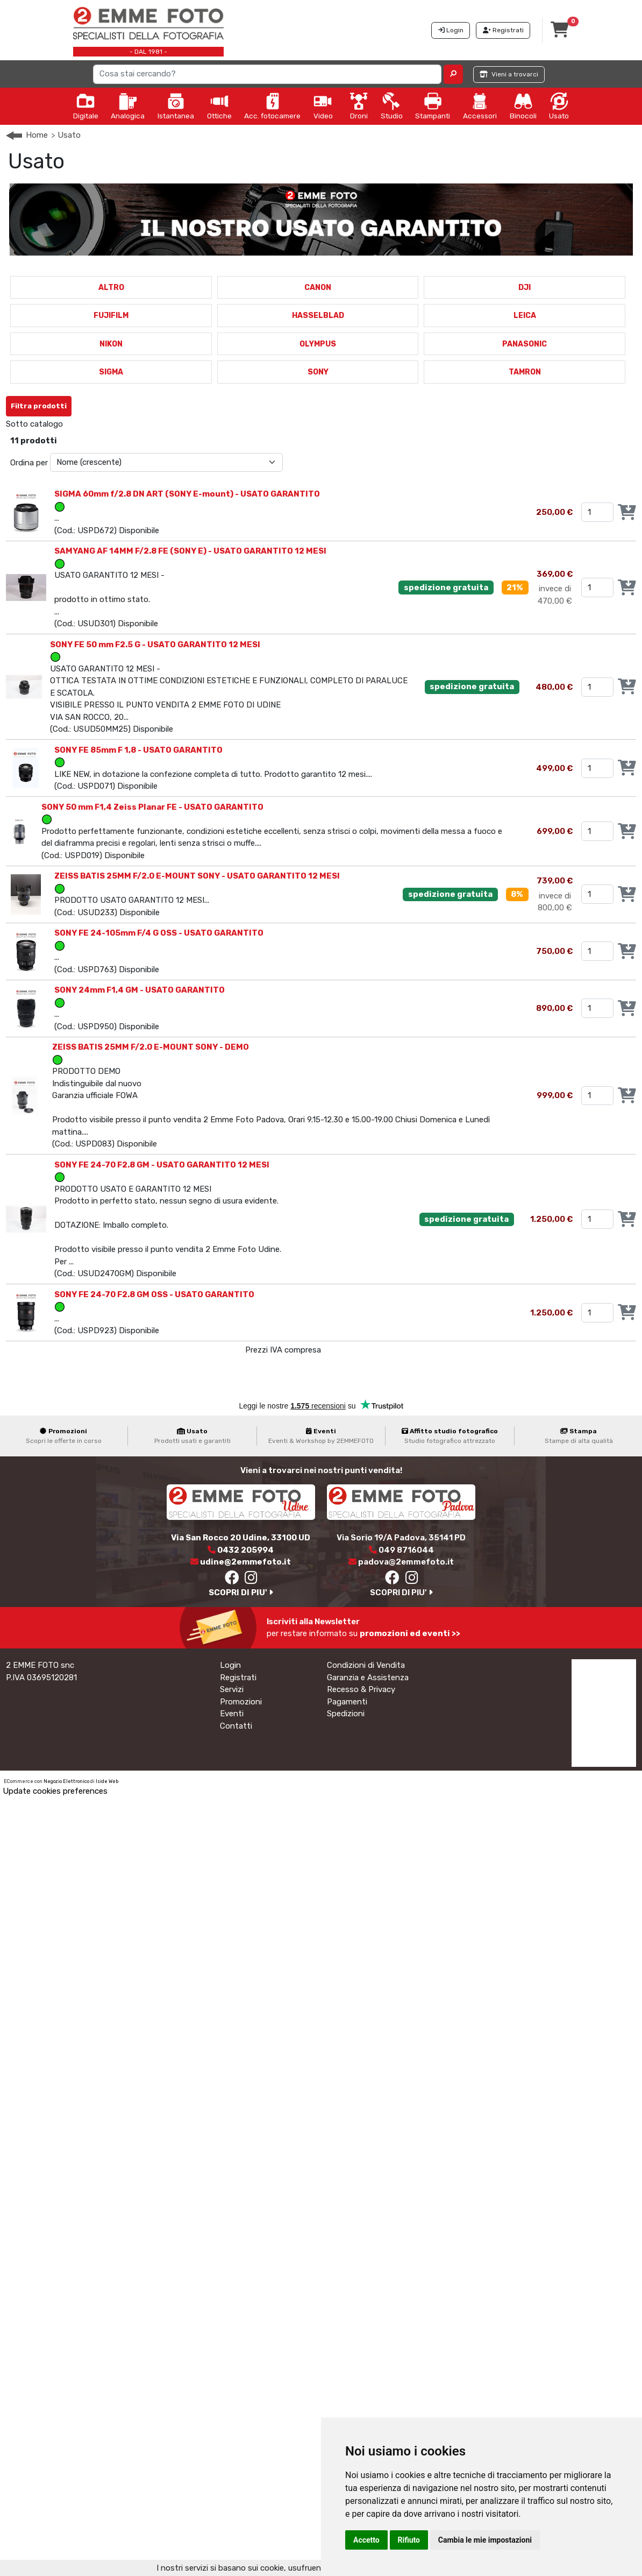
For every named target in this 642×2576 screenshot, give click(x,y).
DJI (524, 287)
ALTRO (111, 287)
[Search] (267, 74)
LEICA (524, 315)
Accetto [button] (366, 2540)
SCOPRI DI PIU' (241, 1592)
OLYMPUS (317, 344)
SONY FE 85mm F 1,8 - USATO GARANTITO (138, 750)
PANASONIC (524, 344)
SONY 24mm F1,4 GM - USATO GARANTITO (139, 990)
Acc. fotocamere (272, 106)
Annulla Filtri (105, 402)
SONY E (85, 424)
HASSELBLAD (318, 315)
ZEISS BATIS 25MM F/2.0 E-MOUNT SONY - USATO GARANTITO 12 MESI (197, 876)
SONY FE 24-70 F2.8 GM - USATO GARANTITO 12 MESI (161, 1165)
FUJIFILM (111, 315)
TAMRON (525, 372)
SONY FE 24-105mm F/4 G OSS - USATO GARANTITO (158, 933)
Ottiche (219, 106)
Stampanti (432, 106)
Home (37, 135)
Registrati (238, 1677)
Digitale (85, 106)
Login (230, 1665)
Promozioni (241, 1702)
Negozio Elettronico (66, 1781)
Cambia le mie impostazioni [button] (485, 2540)
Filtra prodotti (39, 406)
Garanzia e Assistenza (368, 1677)
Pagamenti (347, 1702)
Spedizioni (346, 1713)
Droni (358, 106)
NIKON (111, 344)
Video (323, 106)
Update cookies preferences (55, 1791)
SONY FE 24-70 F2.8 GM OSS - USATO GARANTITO (154, 1294)
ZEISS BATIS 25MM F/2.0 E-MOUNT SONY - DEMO (150, 1047)
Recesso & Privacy (361, 1689)
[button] (453, 74)
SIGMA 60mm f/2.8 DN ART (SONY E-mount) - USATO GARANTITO (187, 494)
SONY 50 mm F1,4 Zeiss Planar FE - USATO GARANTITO (152, 807)
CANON (317, 287)
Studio (392, 106)
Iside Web (107, 1781)
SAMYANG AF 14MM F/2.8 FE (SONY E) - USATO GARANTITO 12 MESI (190, 551)
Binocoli (523, 106)
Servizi (232, 1689)
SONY (318, 372)
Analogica (128, 106)
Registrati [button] (503, 30)
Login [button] (450, 30)
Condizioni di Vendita (366, 1665)
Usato (559, 106)
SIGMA (111, 372)
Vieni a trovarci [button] (509, 74)
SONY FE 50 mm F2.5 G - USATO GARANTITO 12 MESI (155, 644)
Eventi (232, 1713)
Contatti (236, 1726)
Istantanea (176, 106)
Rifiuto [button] (409, 2540)
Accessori (480, 106)
